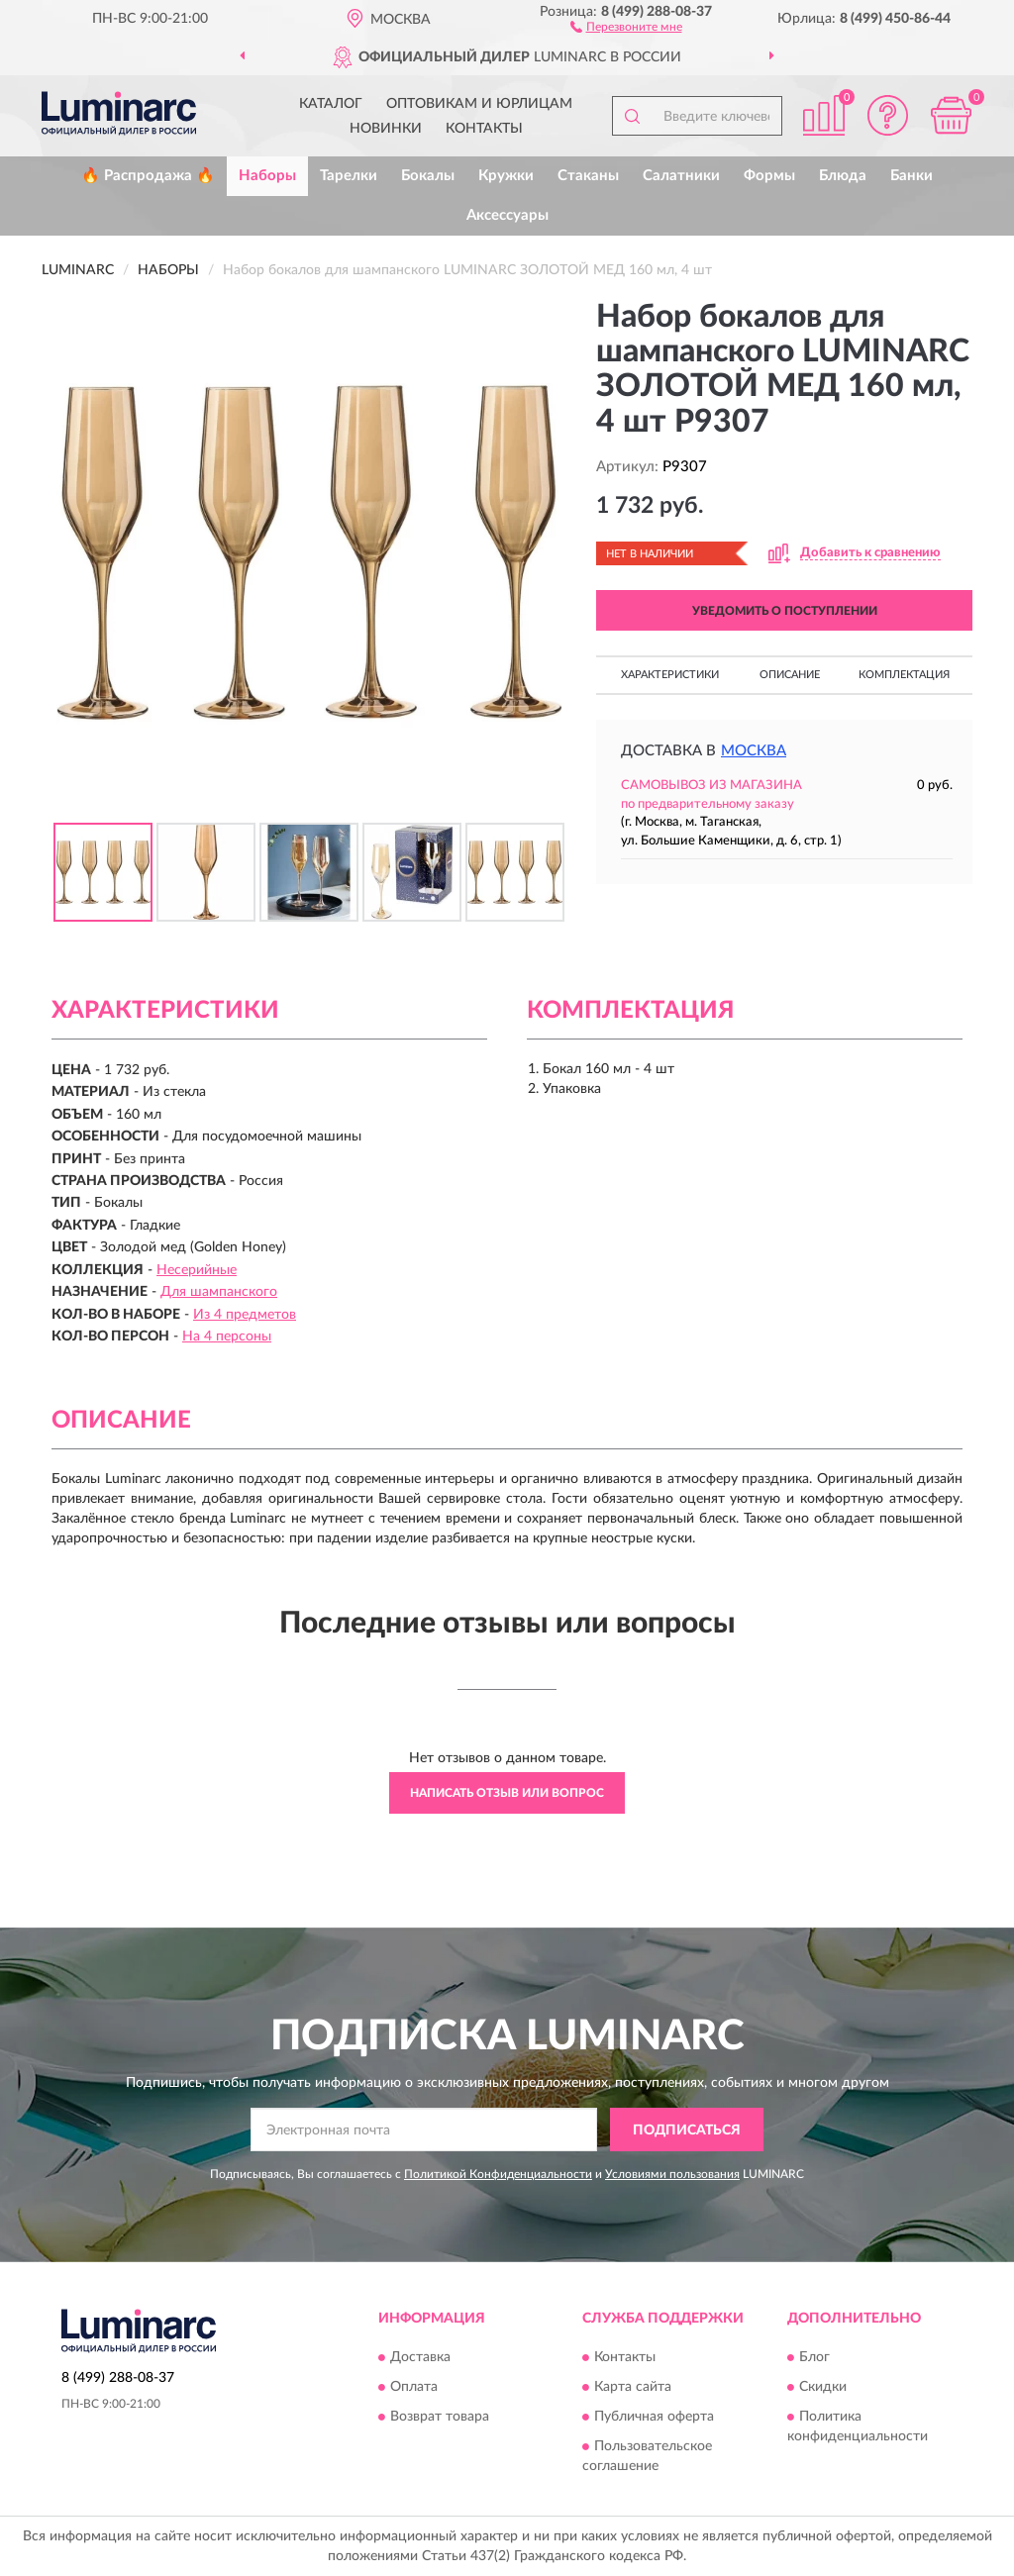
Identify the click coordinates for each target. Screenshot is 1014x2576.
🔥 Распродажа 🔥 (148, 175)
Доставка (420, 2357)
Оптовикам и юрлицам (479, 104)
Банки (911, 175)
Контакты (484, 129)
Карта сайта (632, 2387)
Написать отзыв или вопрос (507, 1793)
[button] (626, 26)
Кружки (506, 175)
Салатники (681, 175)
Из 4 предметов (244, 1315)
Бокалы (428, 175)
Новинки (386, 129)
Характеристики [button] (670, 674)
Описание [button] (790, 674)
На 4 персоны (226, 1336)
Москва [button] (753, 750)
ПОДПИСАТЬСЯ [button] (687, 2130)
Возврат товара (439, 2417)
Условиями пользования (672, 2174)
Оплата (414, 2387)
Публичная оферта (654, 2417)
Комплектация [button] (904, 674)
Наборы (267, 175)
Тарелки (348, 175)
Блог (814, 2357)
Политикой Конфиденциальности (498, 2174)
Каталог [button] (330, 104)
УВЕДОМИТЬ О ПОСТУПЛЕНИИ (784, 611)
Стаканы (588, 175)
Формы (769, 175)
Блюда (842, 175)
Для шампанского (218, 1292)
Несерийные (196, 1270)
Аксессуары (507, 215)
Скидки (823, 2387)
